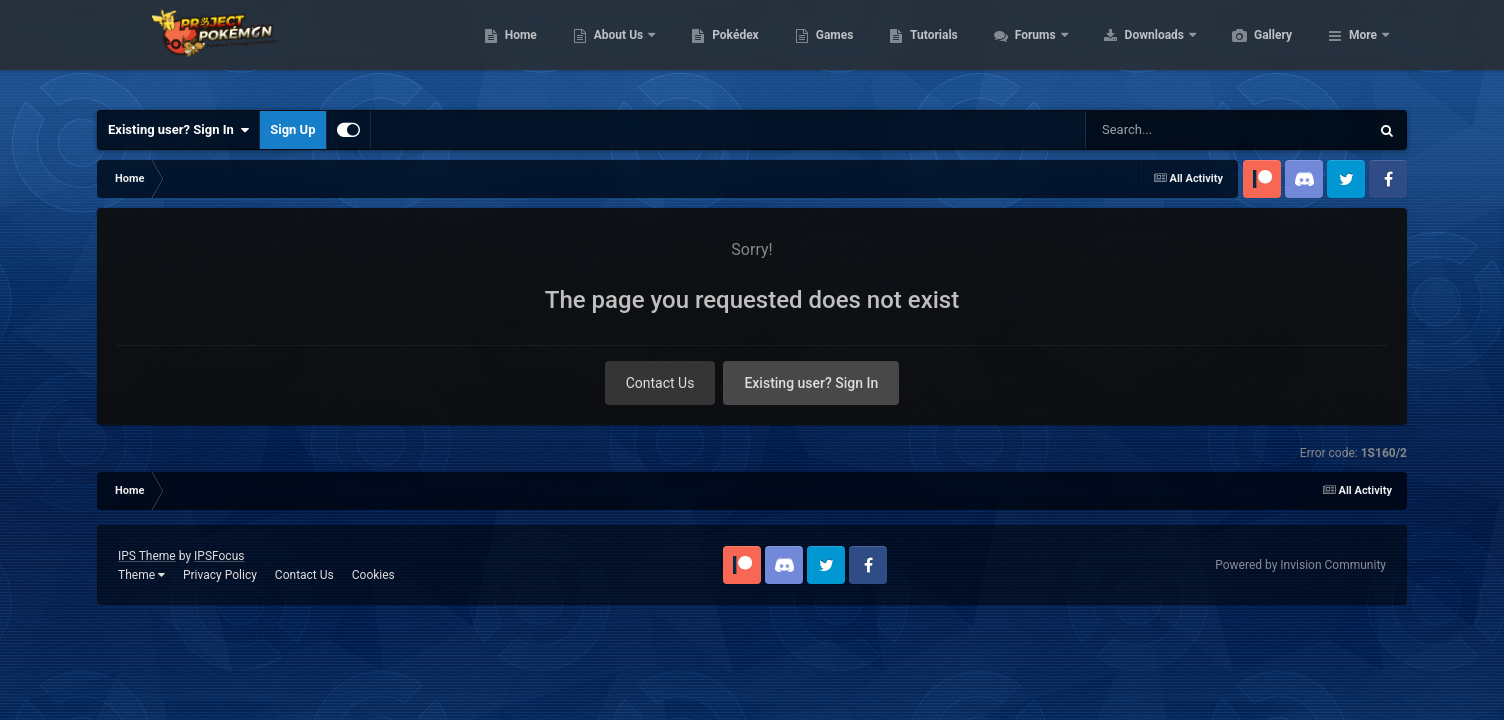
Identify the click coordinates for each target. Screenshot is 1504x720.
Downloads (1250, 50)
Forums (1131, 50)
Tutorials (1028, 50)
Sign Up (292, 129)
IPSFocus (219, 556)
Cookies (373, 575)
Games (929, 50)
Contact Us (660, 383)
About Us (714, 50)
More (1363, 50)
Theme (141, 575)
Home (615, 50)
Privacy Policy (220, 575)
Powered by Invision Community (1300, 565)
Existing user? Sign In (178, 130)
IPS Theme (147, 556)
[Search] (1177, 130)
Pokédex (830, 50)
